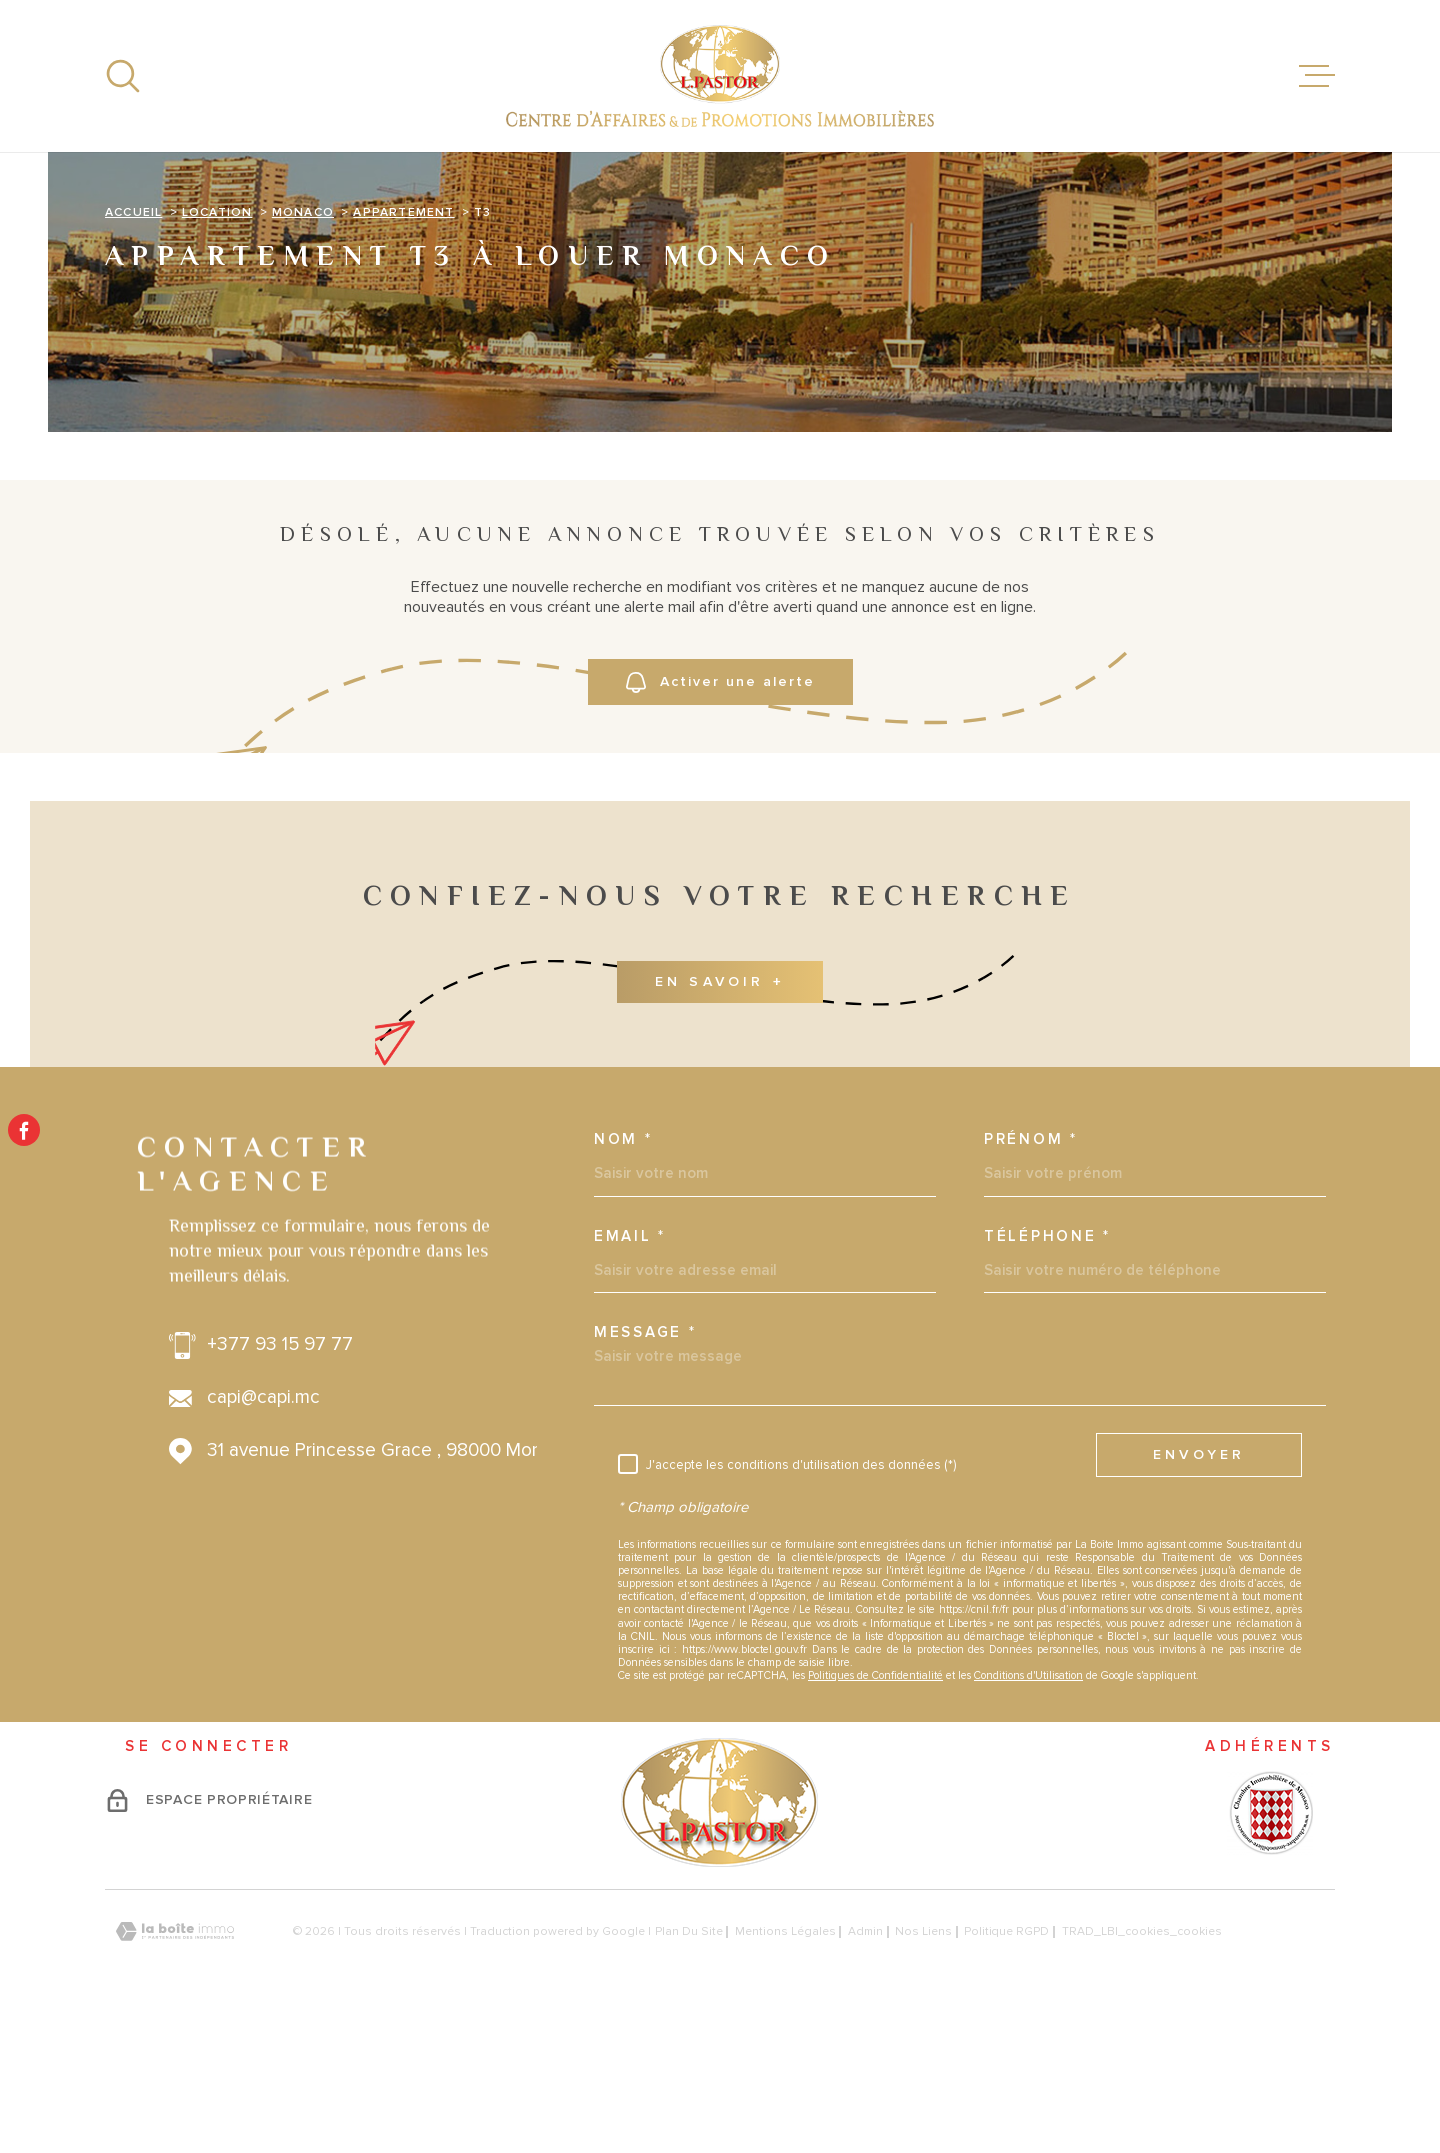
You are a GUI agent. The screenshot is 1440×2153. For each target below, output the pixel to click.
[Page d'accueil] (720, 76)
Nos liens (923, 2064)
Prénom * (1031, 1272)
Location (217, 345)
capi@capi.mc (263, 1531)
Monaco (303, 345)
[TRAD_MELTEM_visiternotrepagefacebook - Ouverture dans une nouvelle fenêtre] (24, 1130)
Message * (645, 1465)
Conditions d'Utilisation (1028, 1808)
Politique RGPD (1006, 2064)
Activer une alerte (720, 815)
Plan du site (689, 2064)
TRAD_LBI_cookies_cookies (1142, 2065)
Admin (865, 2064)
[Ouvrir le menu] (1317, 76)
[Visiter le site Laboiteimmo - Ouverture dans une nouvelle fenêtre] (175, 2064)
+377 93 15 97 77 (280, 1478)
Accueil (133, 345)
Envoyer (1199, 1587)
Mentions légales (785, 2064)
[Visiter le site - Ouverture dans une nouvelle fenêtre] (1270, 1945)
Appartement (403, 345)
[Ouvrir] (123, 76)
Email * (630, 1368)
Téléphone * (1047, 1368)
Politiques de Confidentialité (875, 1808)
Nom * (623, 1272)
